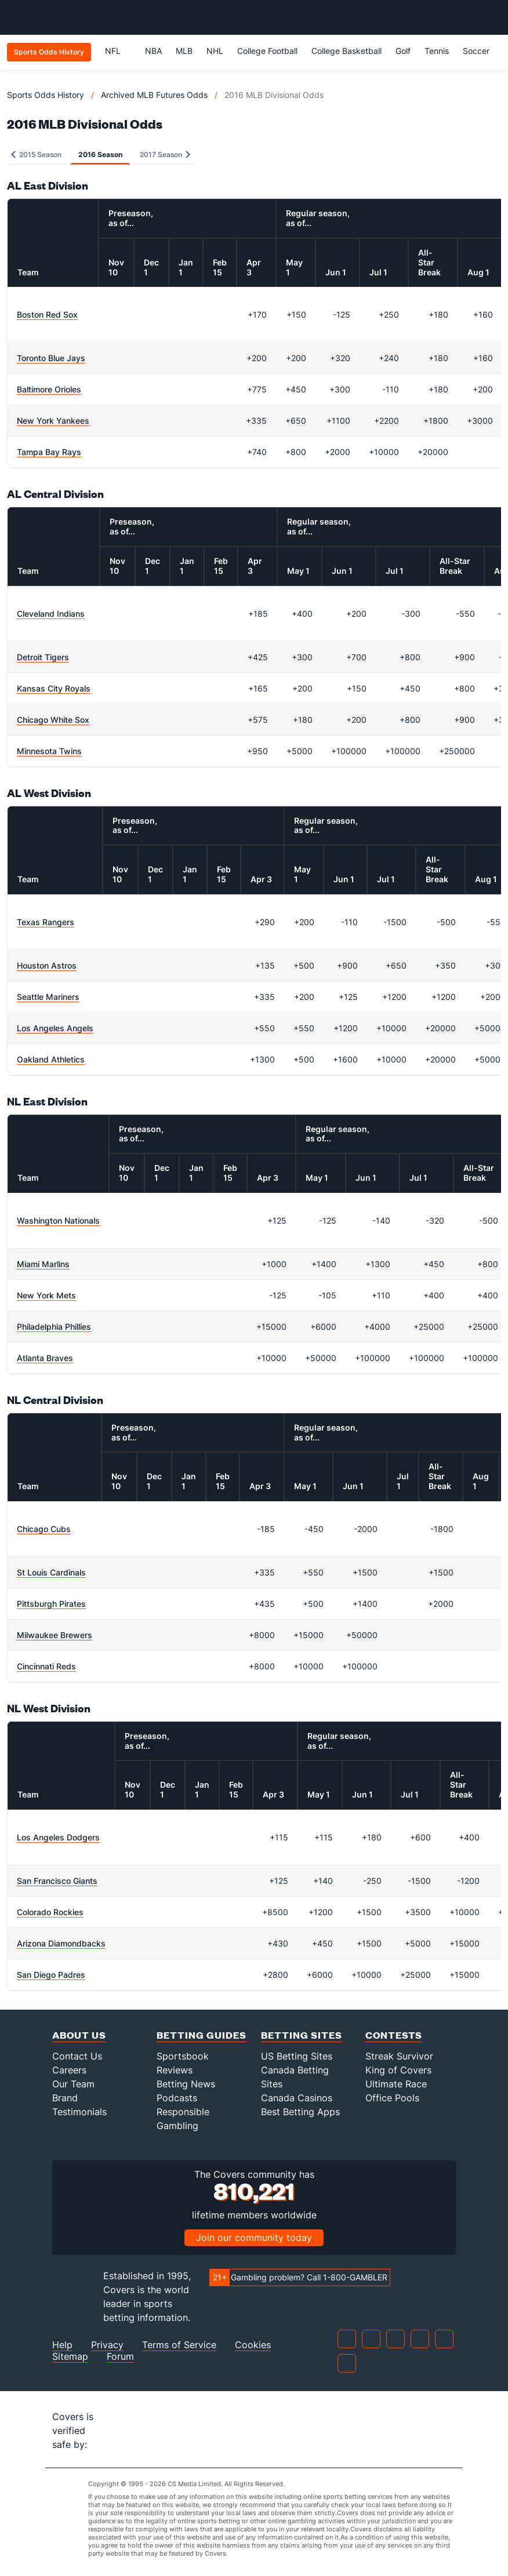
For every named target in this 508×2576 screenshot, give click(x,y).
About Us (79, 2035)
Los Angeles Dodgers (58, 1837)
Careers (69, 2070)
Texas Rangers (45, 922)
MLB (184, 51)
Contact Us (77, 2056)
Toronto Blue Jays (51, 358)
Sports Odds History (45, 95)
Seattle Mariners (48, 997)
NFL (118, 51)
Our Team (73, 2084)
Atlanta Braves (45, 1358)
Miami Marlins (43, 1264)
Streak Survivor (399, 2056)
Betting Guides (201, 2035)
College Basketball (346, 51)
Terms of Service (179, 2345)
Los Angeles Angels (55, 1028)
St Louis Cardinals (51, 1572)
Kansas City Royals (53, 688)
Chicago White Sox (53, 720)
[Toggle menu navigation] (493, 17)
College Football (267, 51)
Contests (393, 2035)
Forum (120, 2356)
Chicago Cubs (44, 1529)
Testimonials (79, 2111)
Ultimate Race (396, 2084)
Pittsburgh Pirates (51, 1604)
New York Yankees (53, 420)
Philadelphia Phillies (54, 1326)
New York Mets (46, 1295)
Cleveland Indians (51, 613)
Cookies (253, 2345)
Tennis (436, 51)
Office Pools (392, 2098)
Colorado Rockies (50, 1912)
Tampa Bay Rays (49, 452)
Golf (403, 51)
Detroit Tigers (43, 657)
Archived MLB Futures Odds (154, 95)
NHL (214, 51)
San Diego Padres (51, 1975)
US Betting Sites (296, 2056)
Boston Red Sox (47, 314)
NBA (153, 51)
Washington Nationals (58, 1220)
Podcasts (177, 2098)
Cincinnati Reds (46, 1666)
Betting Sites (301, 2035)
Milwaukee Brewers (54, 1635)
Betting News (186, 2084)
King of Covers (398, 2070)
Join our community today (254, 2237)
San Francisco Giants (57, 1881)
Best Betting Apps (300, 2111)
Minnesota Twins (49, 751)
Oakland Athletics (51, 1059)
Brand (65, 2098)
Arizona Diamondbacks (61, 1943)
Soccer (476, 51)
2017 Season (165, 154)
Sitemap (70, 2356)
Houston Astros (47, 965)
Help (62, 2345)
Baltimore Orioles (49, 389)
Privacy (107, 2345)
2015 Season (36, 154)
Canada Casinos (296, 2098)
